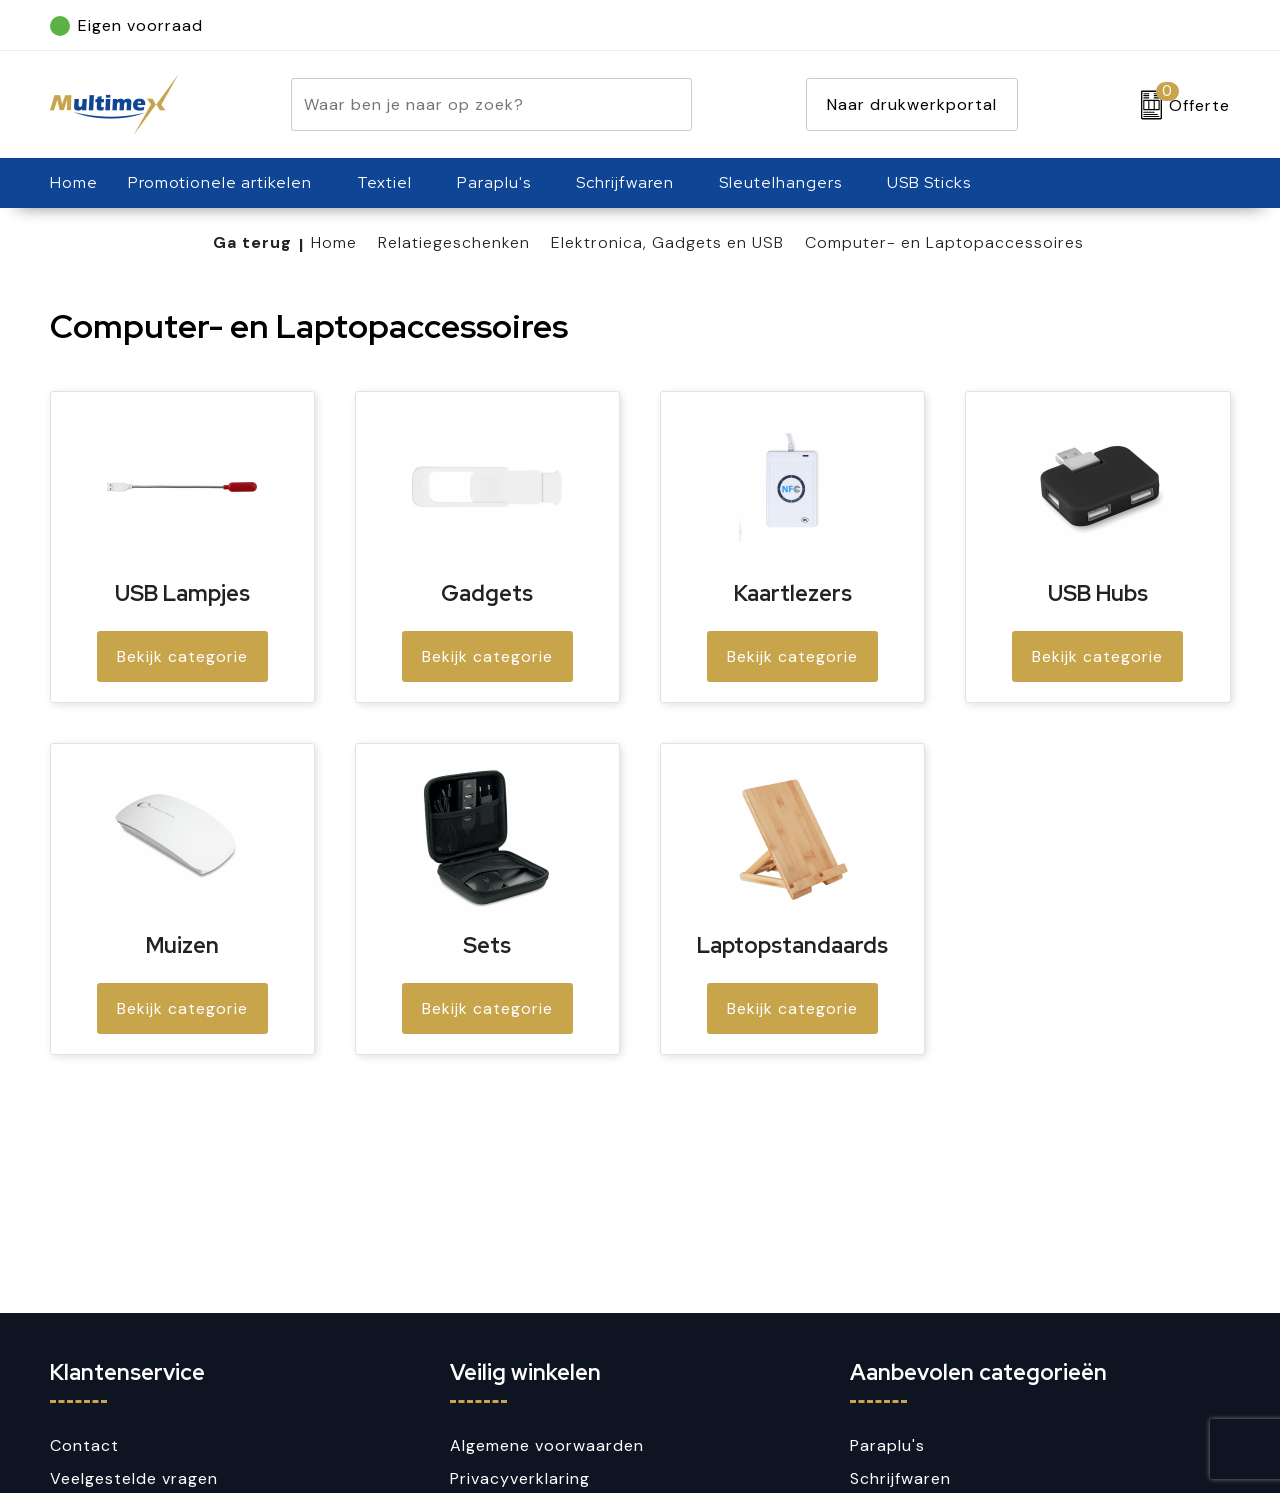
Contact (84, 1445)
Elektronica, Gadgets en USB (667, 242)
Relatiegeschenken (454, 242)
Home (334, 242)
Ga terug (252, 242)
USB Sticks (929, 182)
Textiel (384, 182)
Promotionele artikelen (220, 182)
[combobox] (468, 104)
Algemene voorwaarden (547, 1445)
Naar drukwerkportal (912, 104)
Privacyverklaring (520, 1478)
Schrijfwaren (625, 182)
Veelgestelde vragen (134, 1478)
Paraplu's (494, 182)
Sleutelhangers (780, 182)
